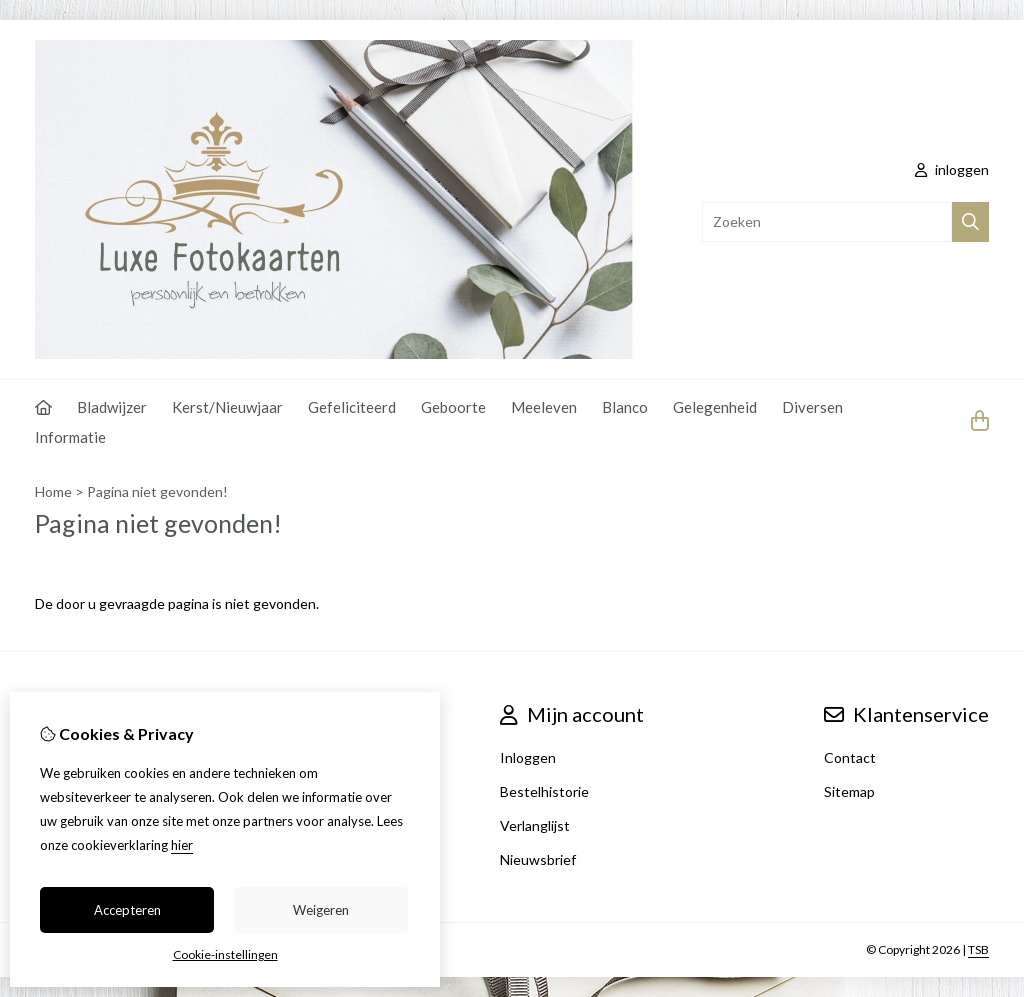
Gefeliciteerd (352, 407)
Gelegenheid (715, 407)
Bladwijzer (112, 407)
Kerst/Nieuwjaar (227, 407)
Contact (850, 757)
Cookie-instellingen (225, 954)
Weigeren (321, 910)
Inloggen (528, 757)
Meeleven (544, 407)
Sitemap (849, 791)
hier (182, 845)
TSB (978, 949)
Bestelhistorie (544, 791)
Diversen (812, 407)
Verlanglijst (535, 825)
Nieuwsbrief (538, 859)
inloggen (952, 169)
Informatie (70, 437)
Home (53, 491)
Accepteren (127, 910)
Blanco (625, 407)
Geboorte (453, 407)
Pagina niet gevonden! (157, 491)
